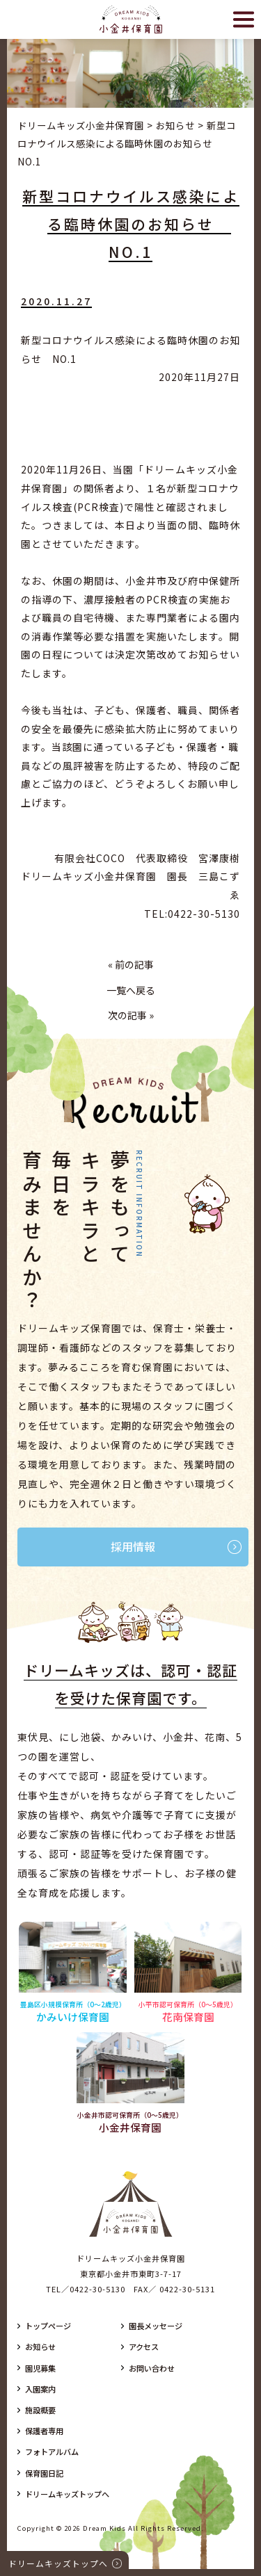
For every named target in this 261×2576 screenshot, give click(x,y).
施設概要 (40, 2409)
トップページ (48, 2325)
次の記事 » (131, 1015)
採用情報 (133, 1546)
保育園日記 (44, 2473)
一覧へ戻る (130, 990)
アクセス (144, 2346)
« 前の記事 (131, 964)
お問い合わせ (152, 2368)
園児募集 (40, 2368)
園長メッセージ (155, 2325)
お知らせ (40, 2346)
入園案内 (40, 2389)
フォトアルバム (52, 2451)
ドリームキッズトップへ (67, 2494)
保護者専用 (44, 2430)
